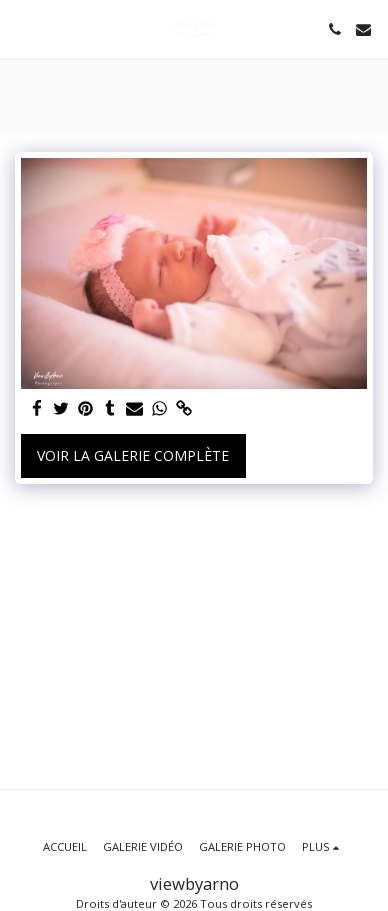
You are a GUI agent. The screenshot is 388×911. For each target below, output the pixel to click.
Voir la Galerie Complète (133, 455)
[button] (22, 28)
